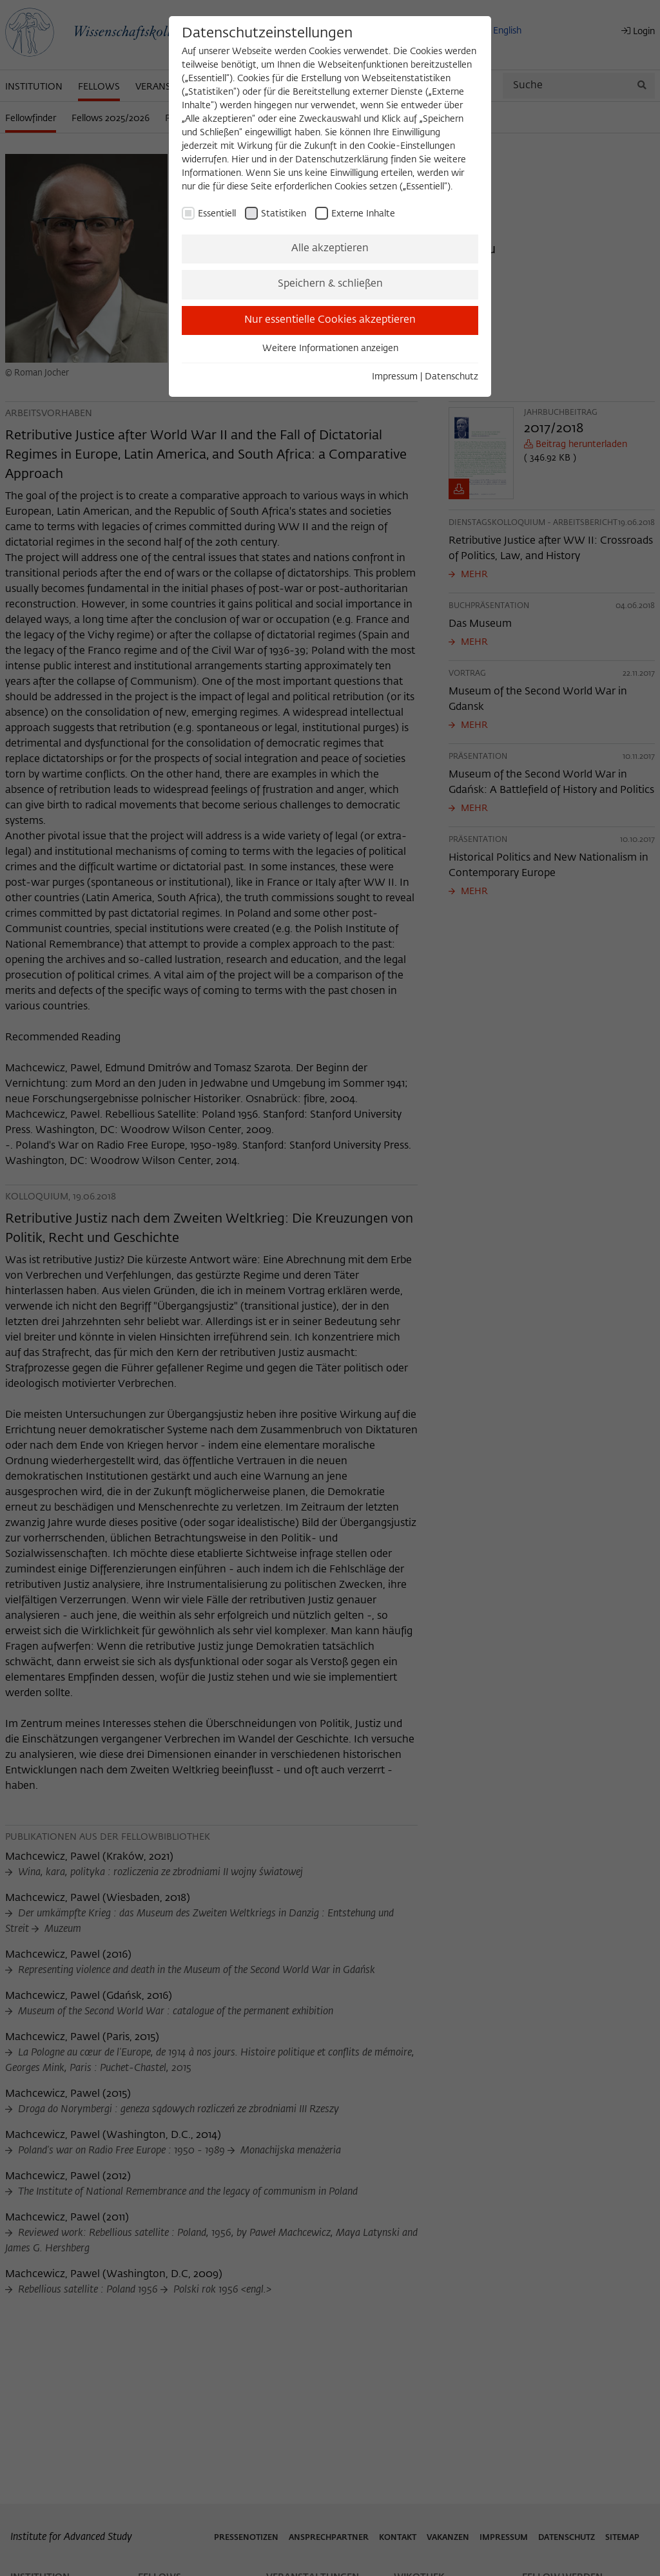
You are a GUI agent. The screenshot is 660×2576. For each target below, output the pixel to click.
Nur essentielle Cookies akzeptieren (330, 320)
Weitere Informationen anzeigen (330, 348)
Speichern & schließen (330, 284)
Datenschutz (451, 376)
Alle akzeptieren (330, 248)
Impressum (395, 376)
